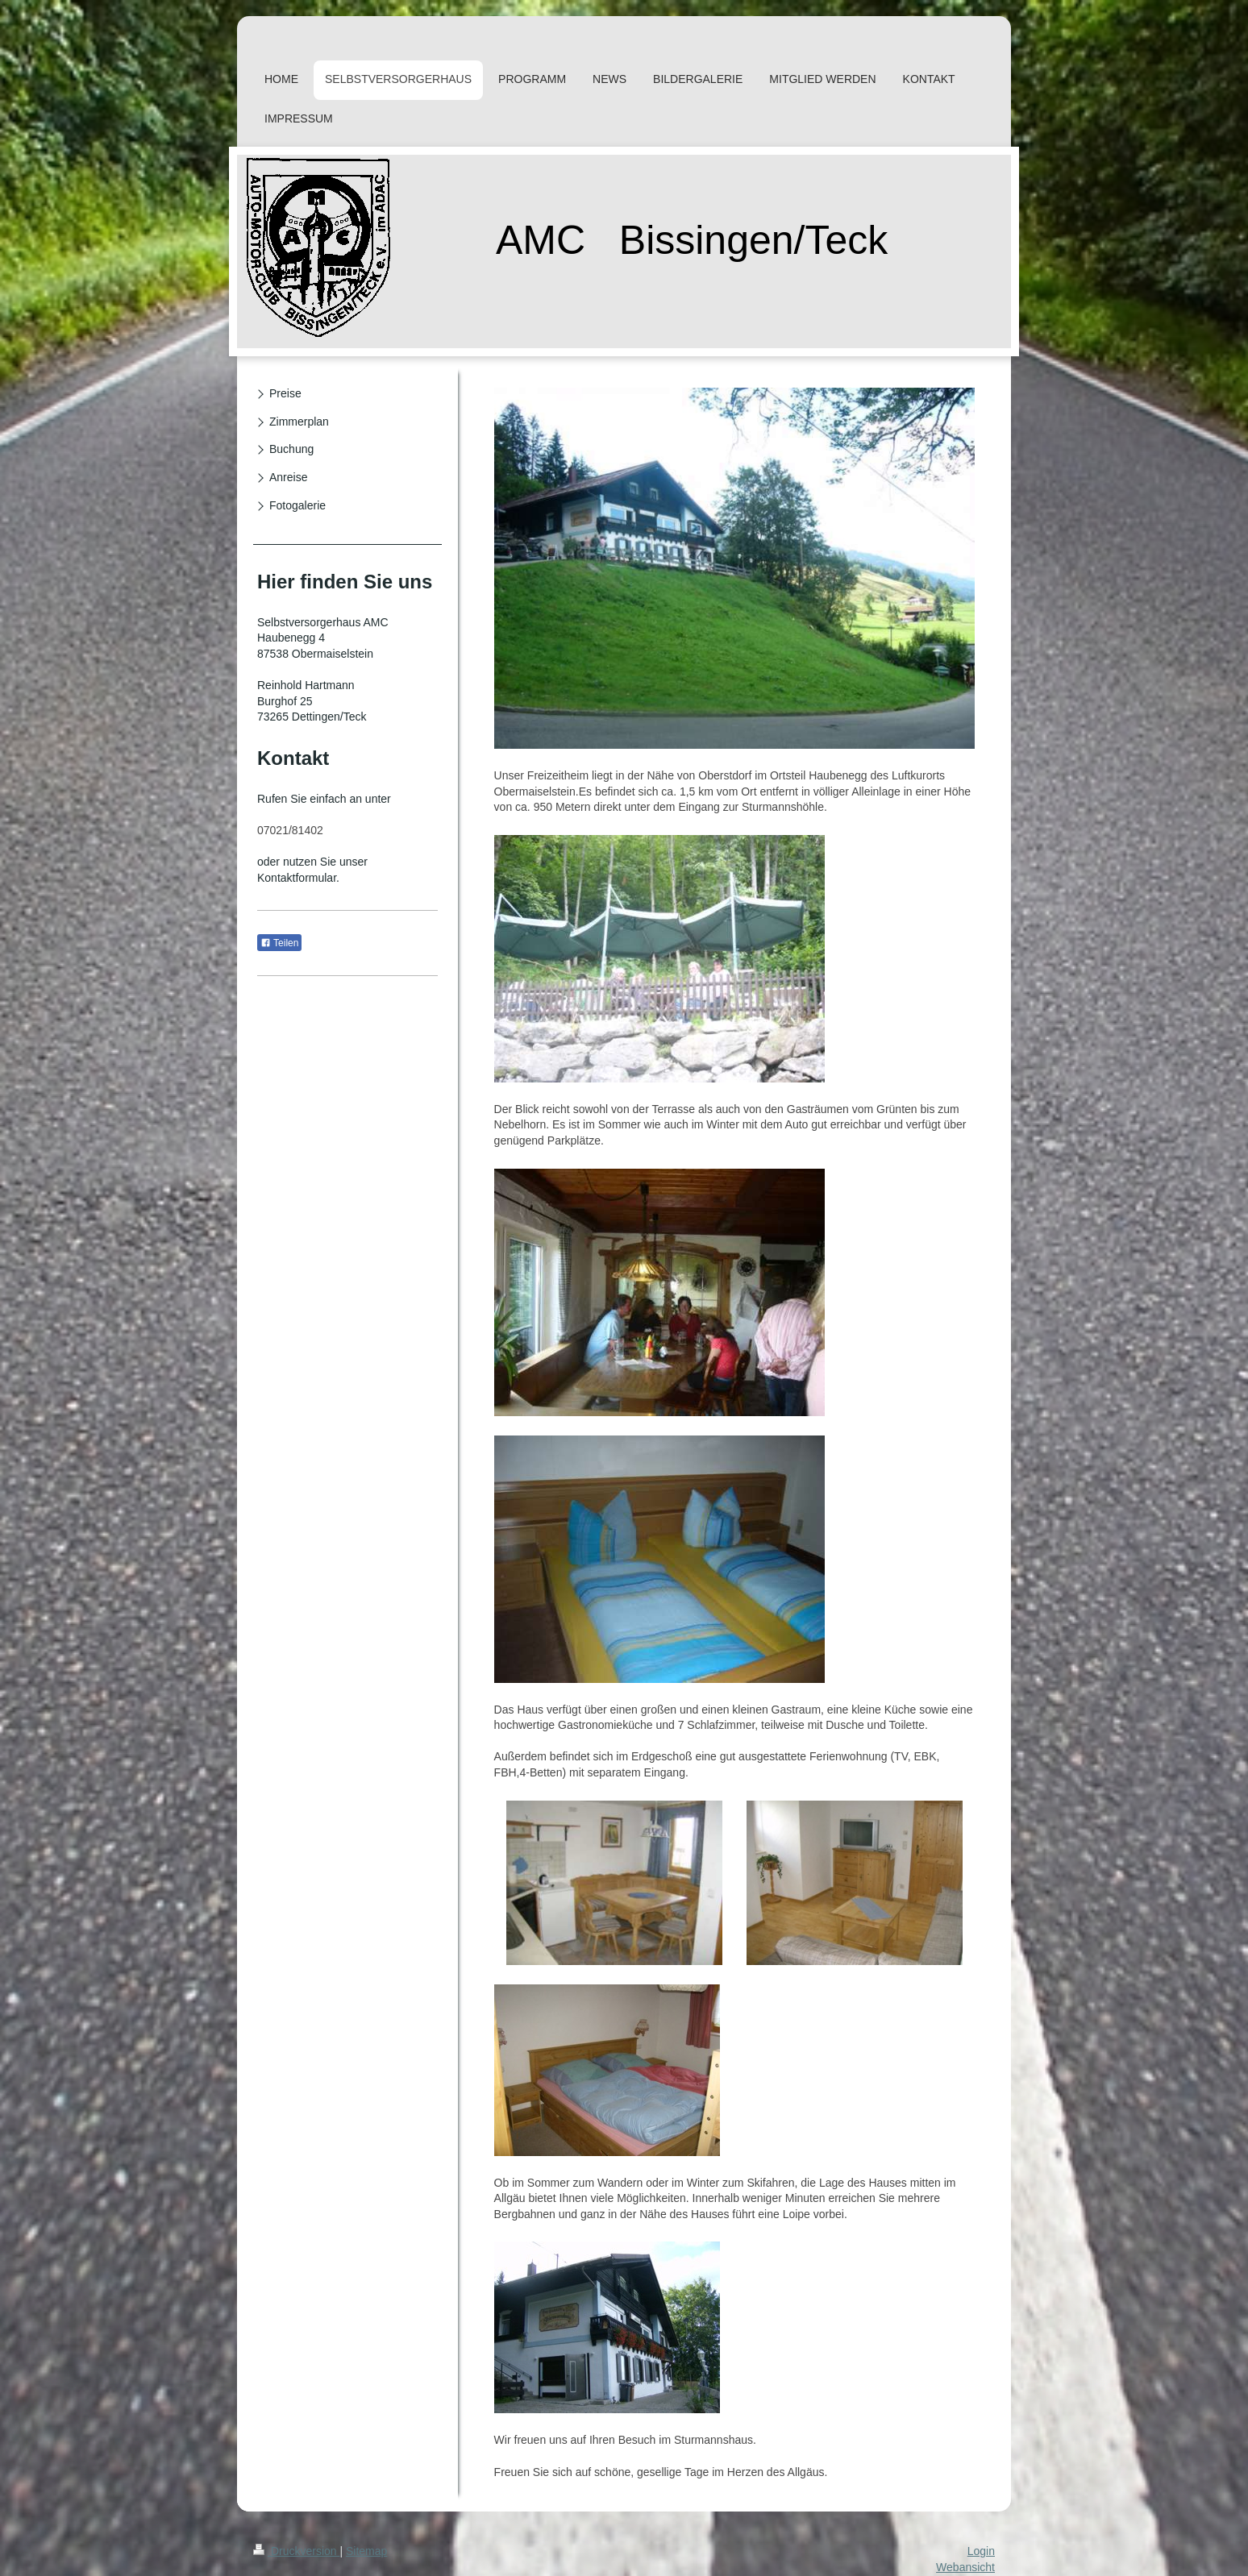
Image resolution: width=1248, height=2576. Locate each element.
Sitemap (366, 2551)
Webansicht (965, 2567)
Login (981, 2551)
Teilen (279, 943)
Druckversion (296, 2551)
